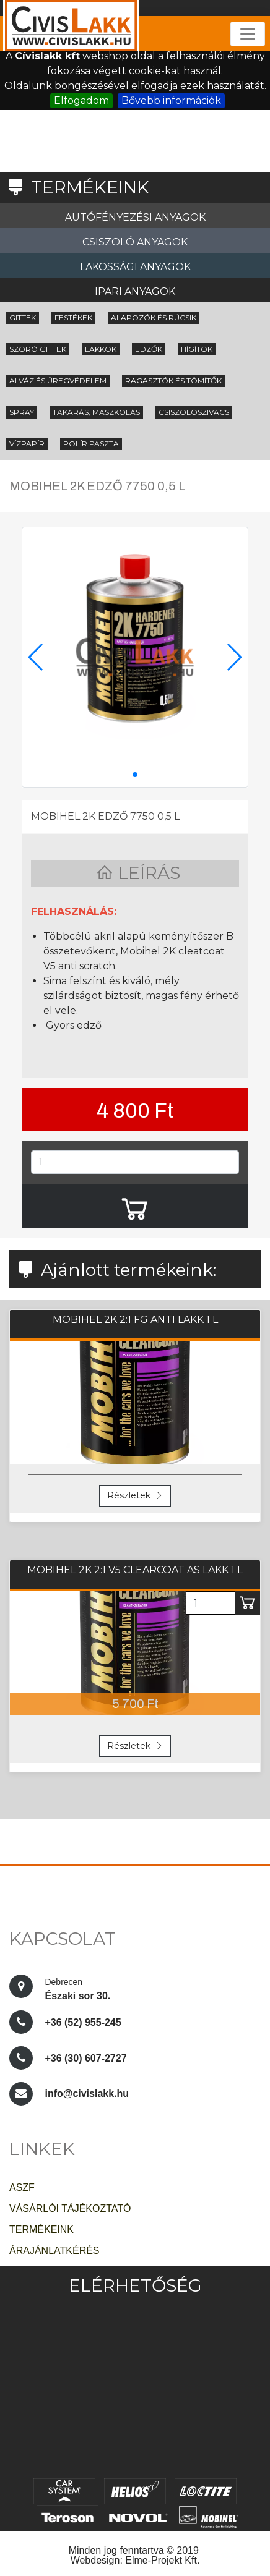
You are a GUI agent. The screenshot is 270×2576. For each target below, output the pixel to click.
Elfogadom (81, 100)
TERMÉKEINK (41, 2229)
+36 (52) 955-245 (83, 2022)
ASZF (22, 2187)
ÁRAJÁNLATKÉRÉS (54, 2250)
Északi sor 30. (79, 1987)
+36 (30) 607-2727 (85, 2058)
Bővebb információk (171, 100)
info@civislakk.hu (87, 2093)
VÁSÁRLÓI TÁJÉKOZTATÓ (70, 2208)
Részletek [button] (135, 1495)
